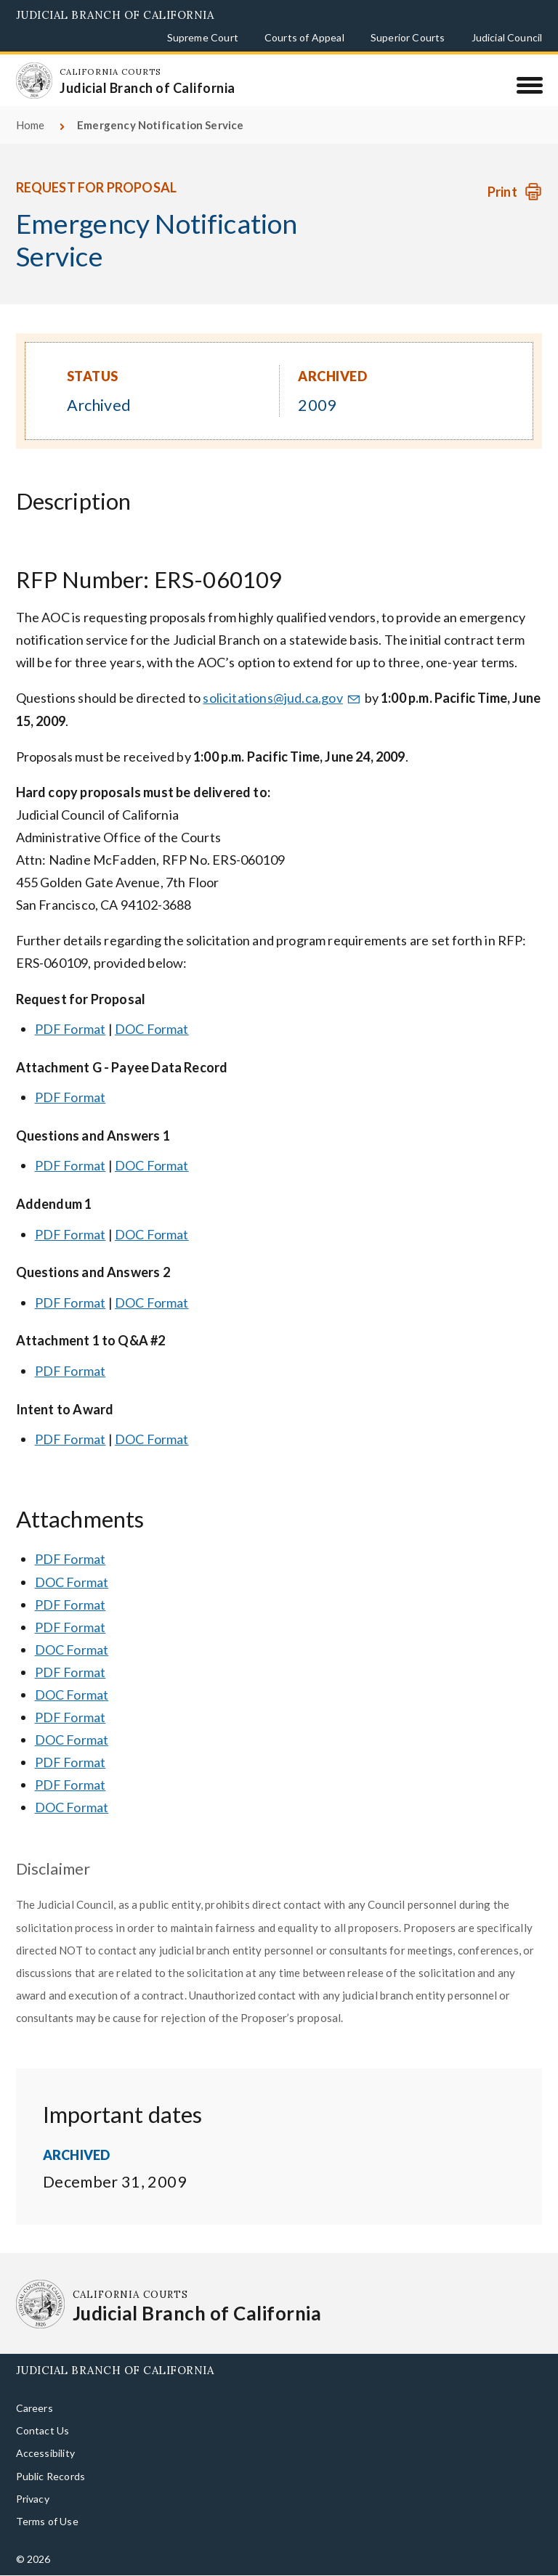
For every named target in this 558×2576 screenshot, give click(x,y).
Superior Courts (408, 37)
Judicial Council (507, 37)
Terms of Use (47, 2521)
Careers (34, 2408)
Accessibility (45, 2453)
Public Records (51, 2476)
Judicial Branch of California (115, 15)
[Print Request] (515, 192)
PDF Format (70, 1029)
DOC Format (152, 1029)
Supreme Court (202, 37)
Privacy (32, 2499)
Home (30, 124)
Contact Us (43, 2430)
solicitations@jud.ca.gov (282, 698)
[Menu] (529, 85)
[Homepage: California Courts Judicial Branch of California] (34, 80)
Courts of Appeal (304, 37)
